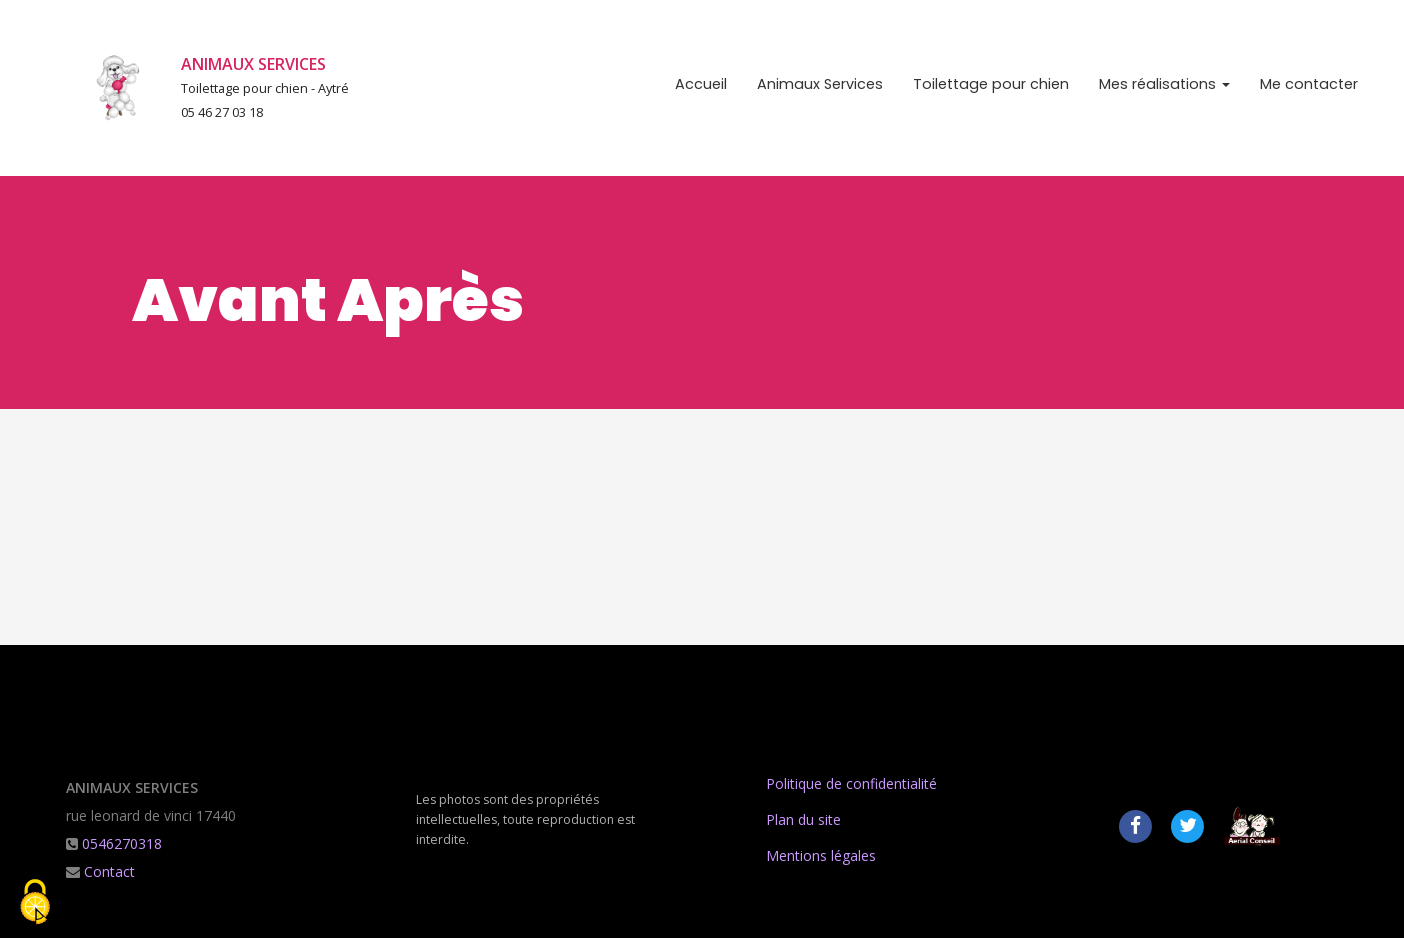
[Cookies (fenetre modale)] (35, 903)
